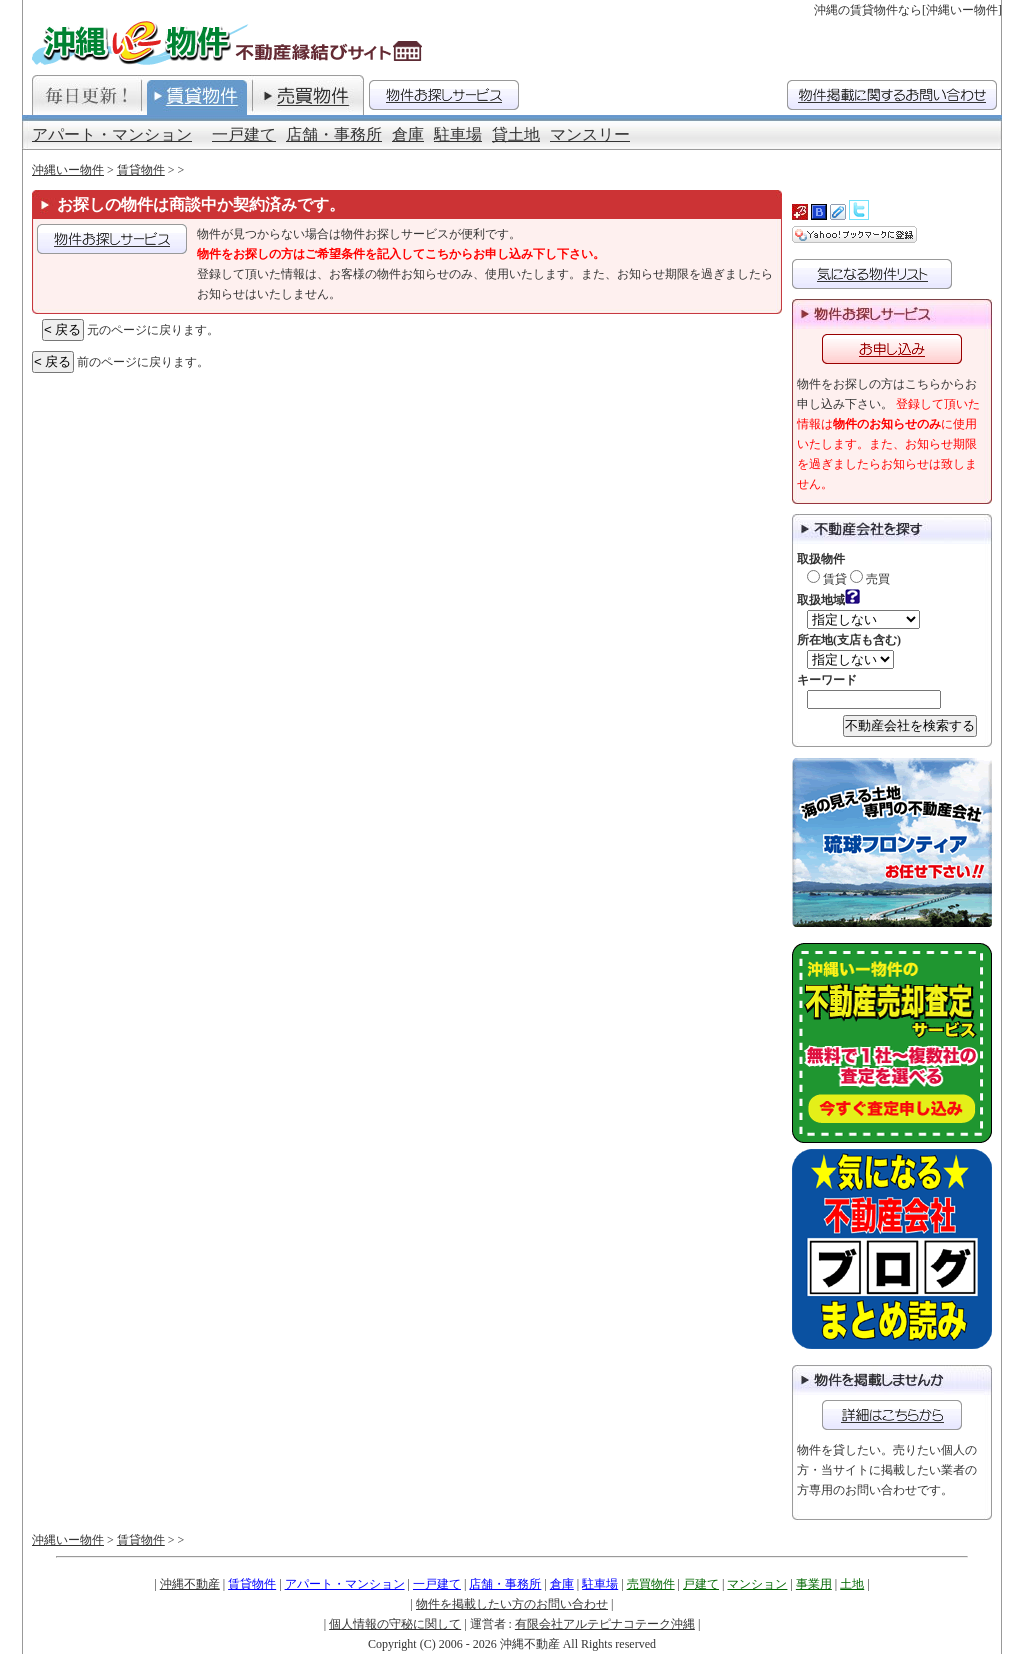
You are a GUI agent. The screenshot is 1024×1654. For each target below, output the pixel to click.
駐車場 (458, 134)
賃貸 (827, 579)
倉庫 (408, 134)
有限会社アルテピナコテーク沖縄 (605, 1624)
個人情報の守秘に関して (395, 1624)
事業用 (814, 1584)
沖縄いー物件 (68, 170)
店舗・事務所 (334, 134)
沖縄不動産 (190, 1584)
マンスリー (590, 134)
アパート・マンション (112, 134)
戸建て (701, 1584)
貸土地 (516, 134)
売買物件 (651, 1584)
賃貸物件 (141, 170)
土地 (852, 1584)
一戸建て (244, 134)
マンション (757, 1584)
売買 (870, 579)
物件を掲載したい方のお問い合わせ (512, 1604)
